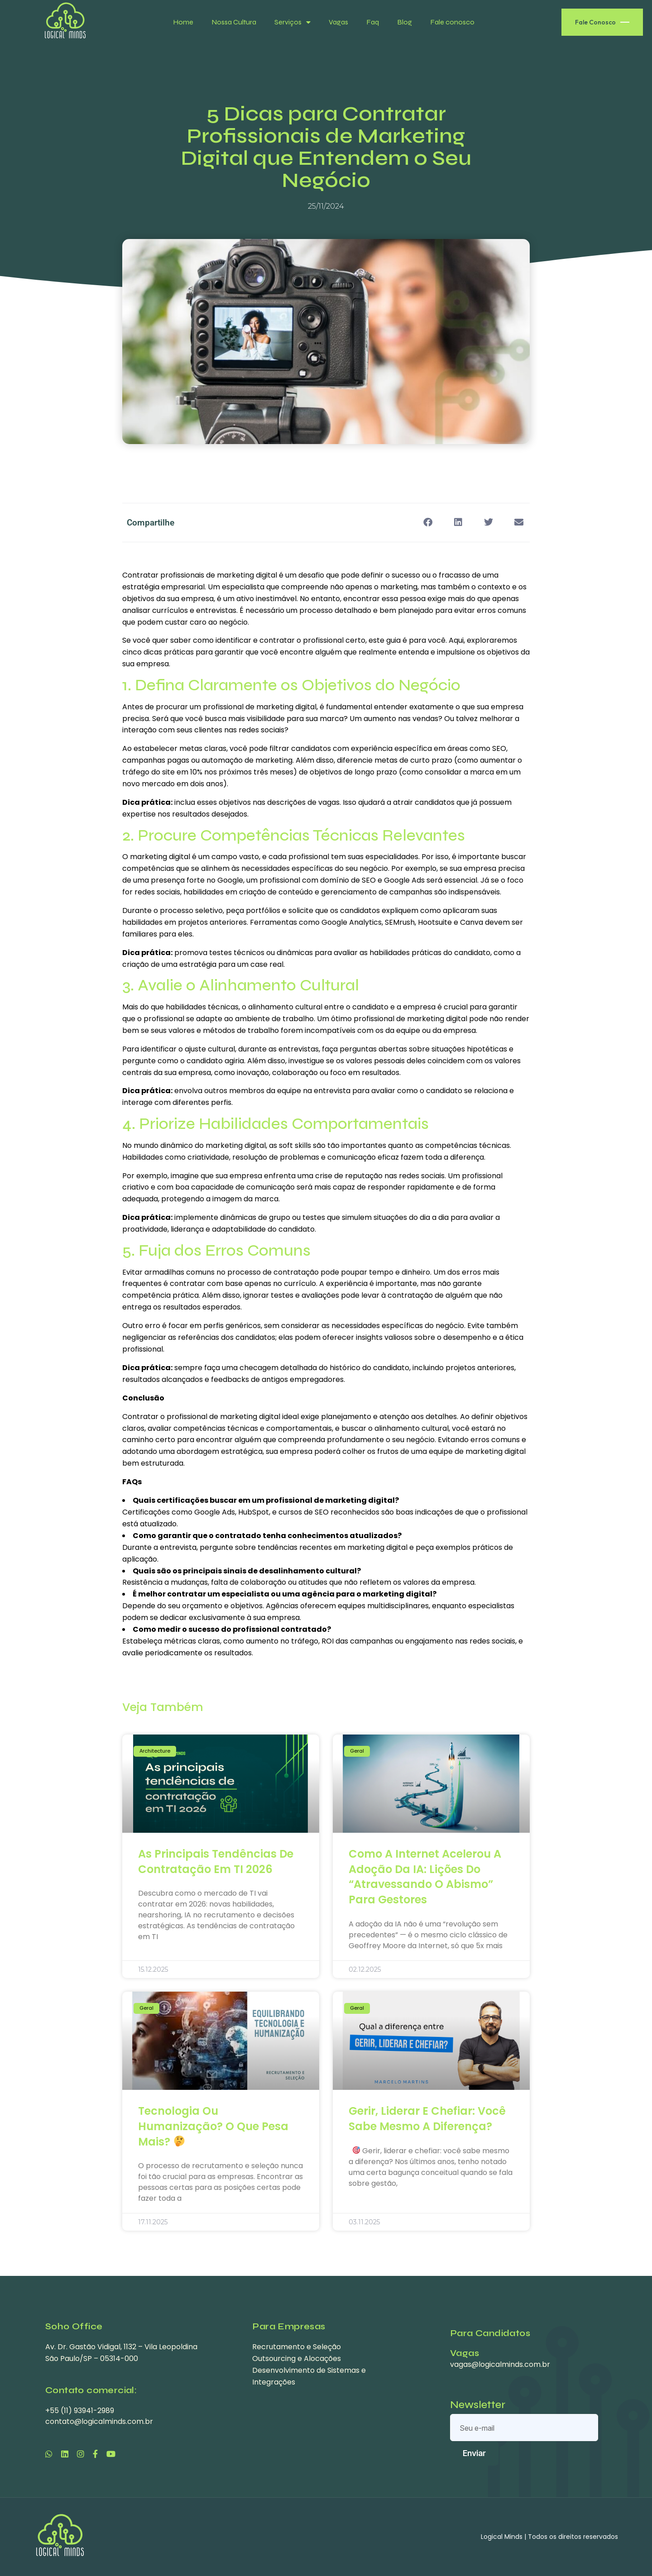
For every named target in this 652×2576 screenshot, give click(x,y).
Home (183, 22)
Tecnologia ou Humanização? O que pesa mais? (213, 2126)
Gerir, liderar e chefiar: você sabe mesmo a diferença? (427, 2118)
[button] (428, 522)
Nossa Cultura (233, 22)
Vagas (338, 22)
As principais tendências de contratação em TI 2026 (215, 1861)
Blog (404, 22)
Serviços (292, 22)
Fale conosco (452, 22)
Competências (255, 835)
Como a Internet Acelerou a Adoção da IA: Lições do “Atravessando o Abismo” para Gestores (425, 1876)
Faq (372, 22)
